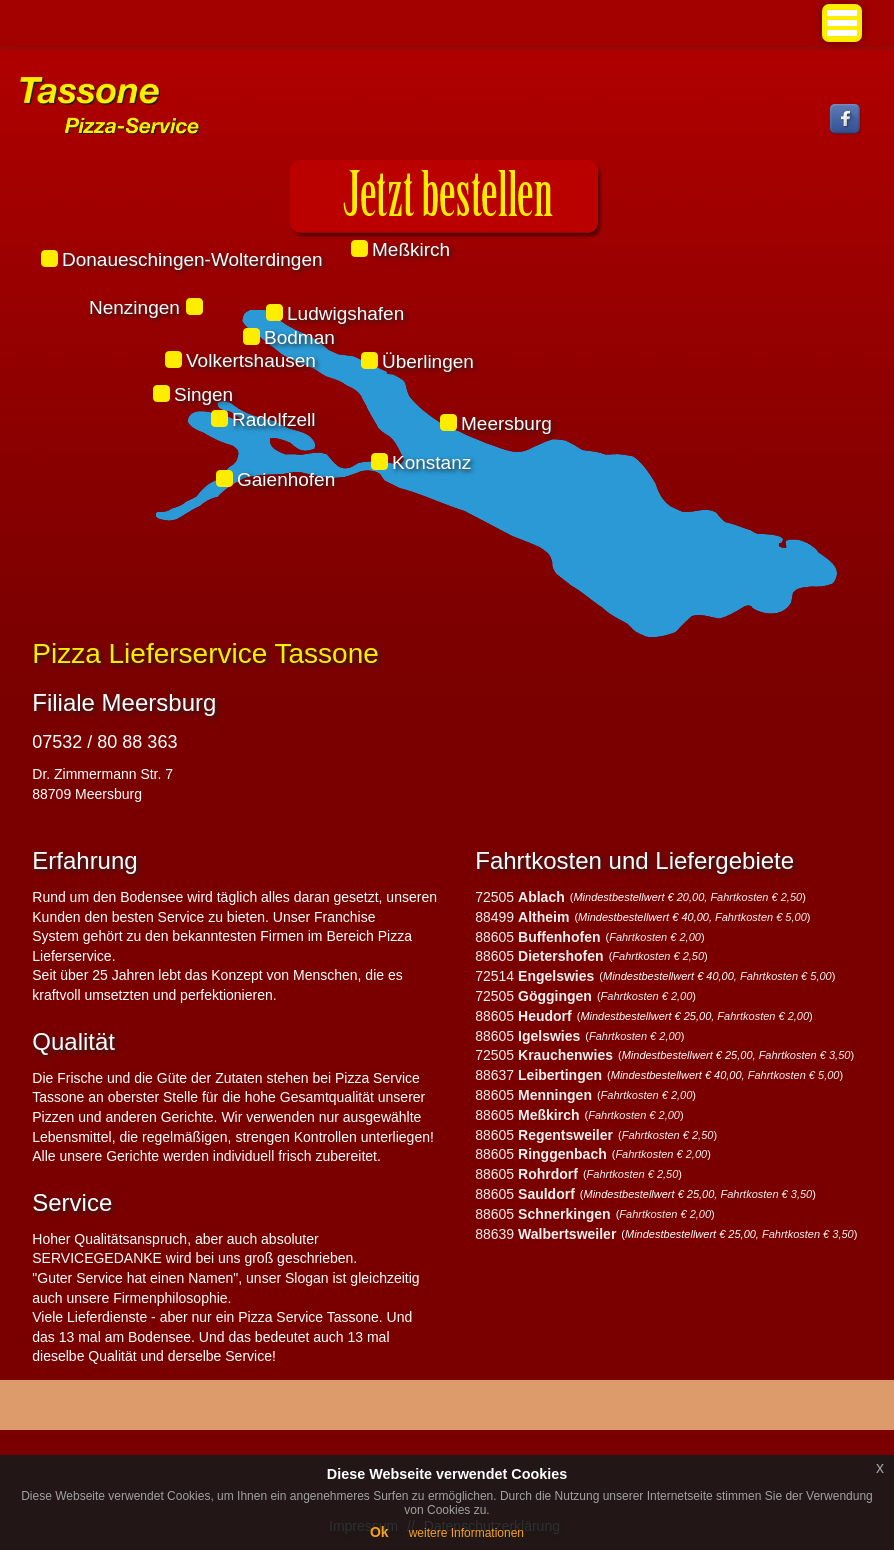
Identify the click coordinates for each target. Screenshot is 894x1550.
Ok (379, 1532)
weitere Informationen (466, 1533)
